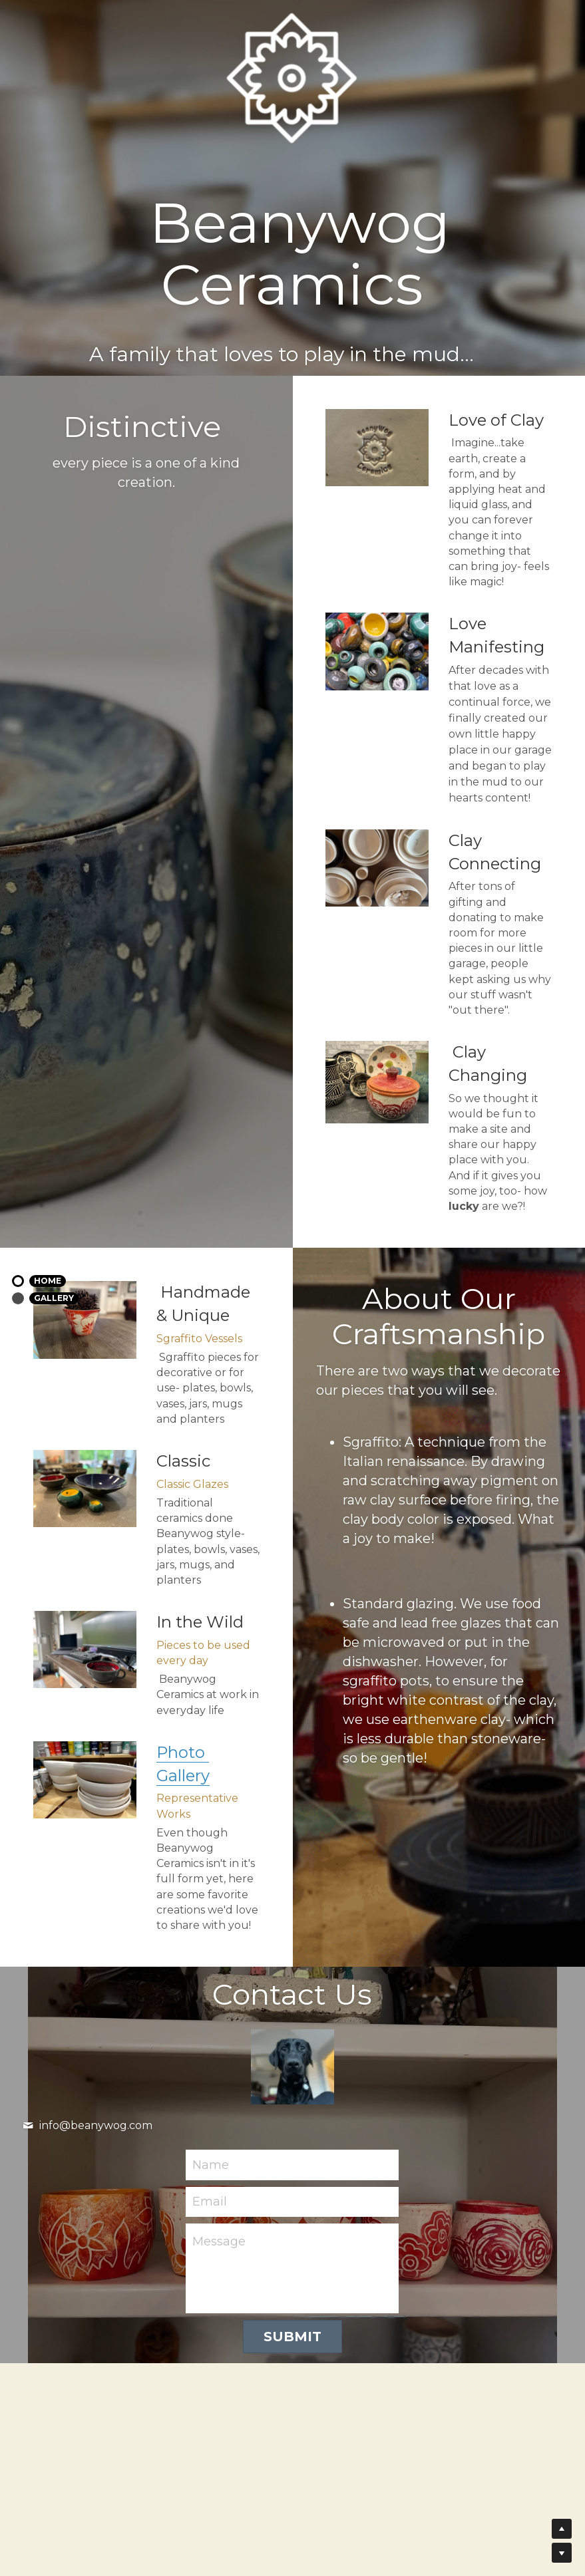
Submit (292, 2337)
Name (210, 2164)
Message (219, 2241)
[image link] (84, 1779)
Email (209, 2201)
